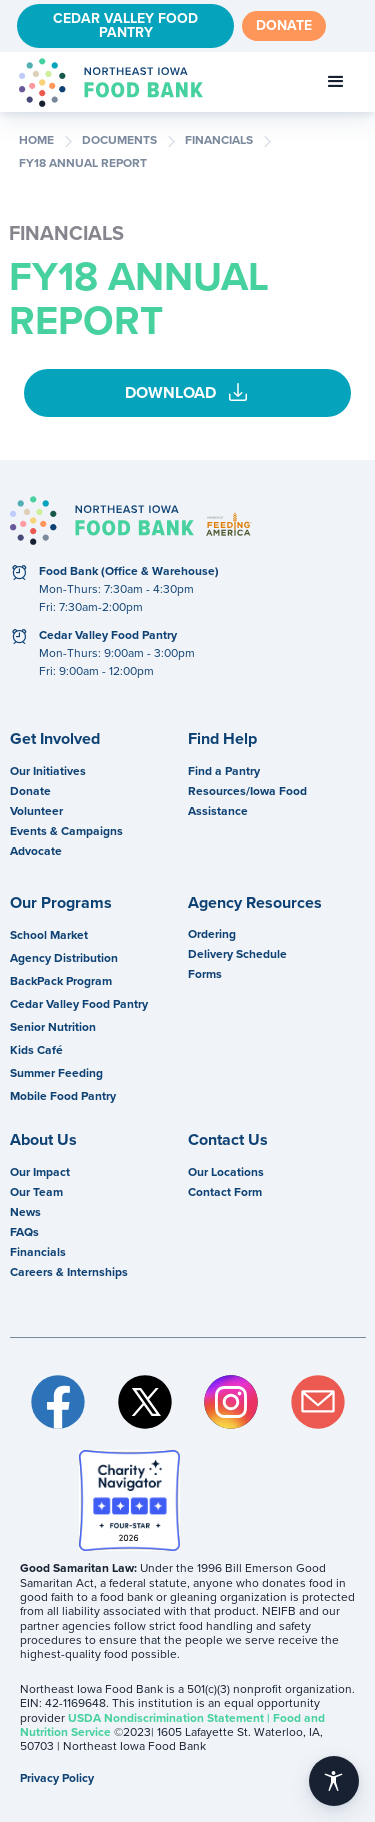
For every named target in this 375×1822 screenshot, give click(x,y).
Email (318, 1402)
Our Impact (40, 1172)
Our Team (36, 1192)
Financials (38, 1252)
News (25, 1212)
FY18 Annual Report (83, 164)
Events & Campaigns (66, 831)
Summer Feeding (56, 1073)
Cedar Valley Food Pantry (125, 25)
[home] (106, 82)
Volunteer (36, 811)
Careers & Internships (69, 1272)
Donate (284, 25)
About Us (43, 1140)
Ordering (212, 934)
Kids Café (36, 1050)
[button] (336, 82)
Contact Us (228, 1140)
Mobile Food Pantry (63, 1096)
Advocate (36, 851)
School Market (49, 935)
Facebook (58, 1402)
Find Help (222, 739)
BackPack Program (61, 981)
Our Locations (226, 1172)
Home (36, 141)
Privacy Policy (57, 1778)
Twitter (145, 1402)
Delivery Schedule (237, 954)
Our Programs (61, 903)
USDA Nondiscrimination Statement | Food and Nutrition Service (172, 1725)
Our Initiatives (48, 771)
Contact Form (225, 1192)
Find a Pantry (224, 771)
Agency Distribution (64, 958)
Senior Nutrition (53, 1027)
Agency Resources (255, 903)
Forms (205, 974)
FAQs (24, 1232)
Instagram (231, 1402)
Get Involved (55, 739)
